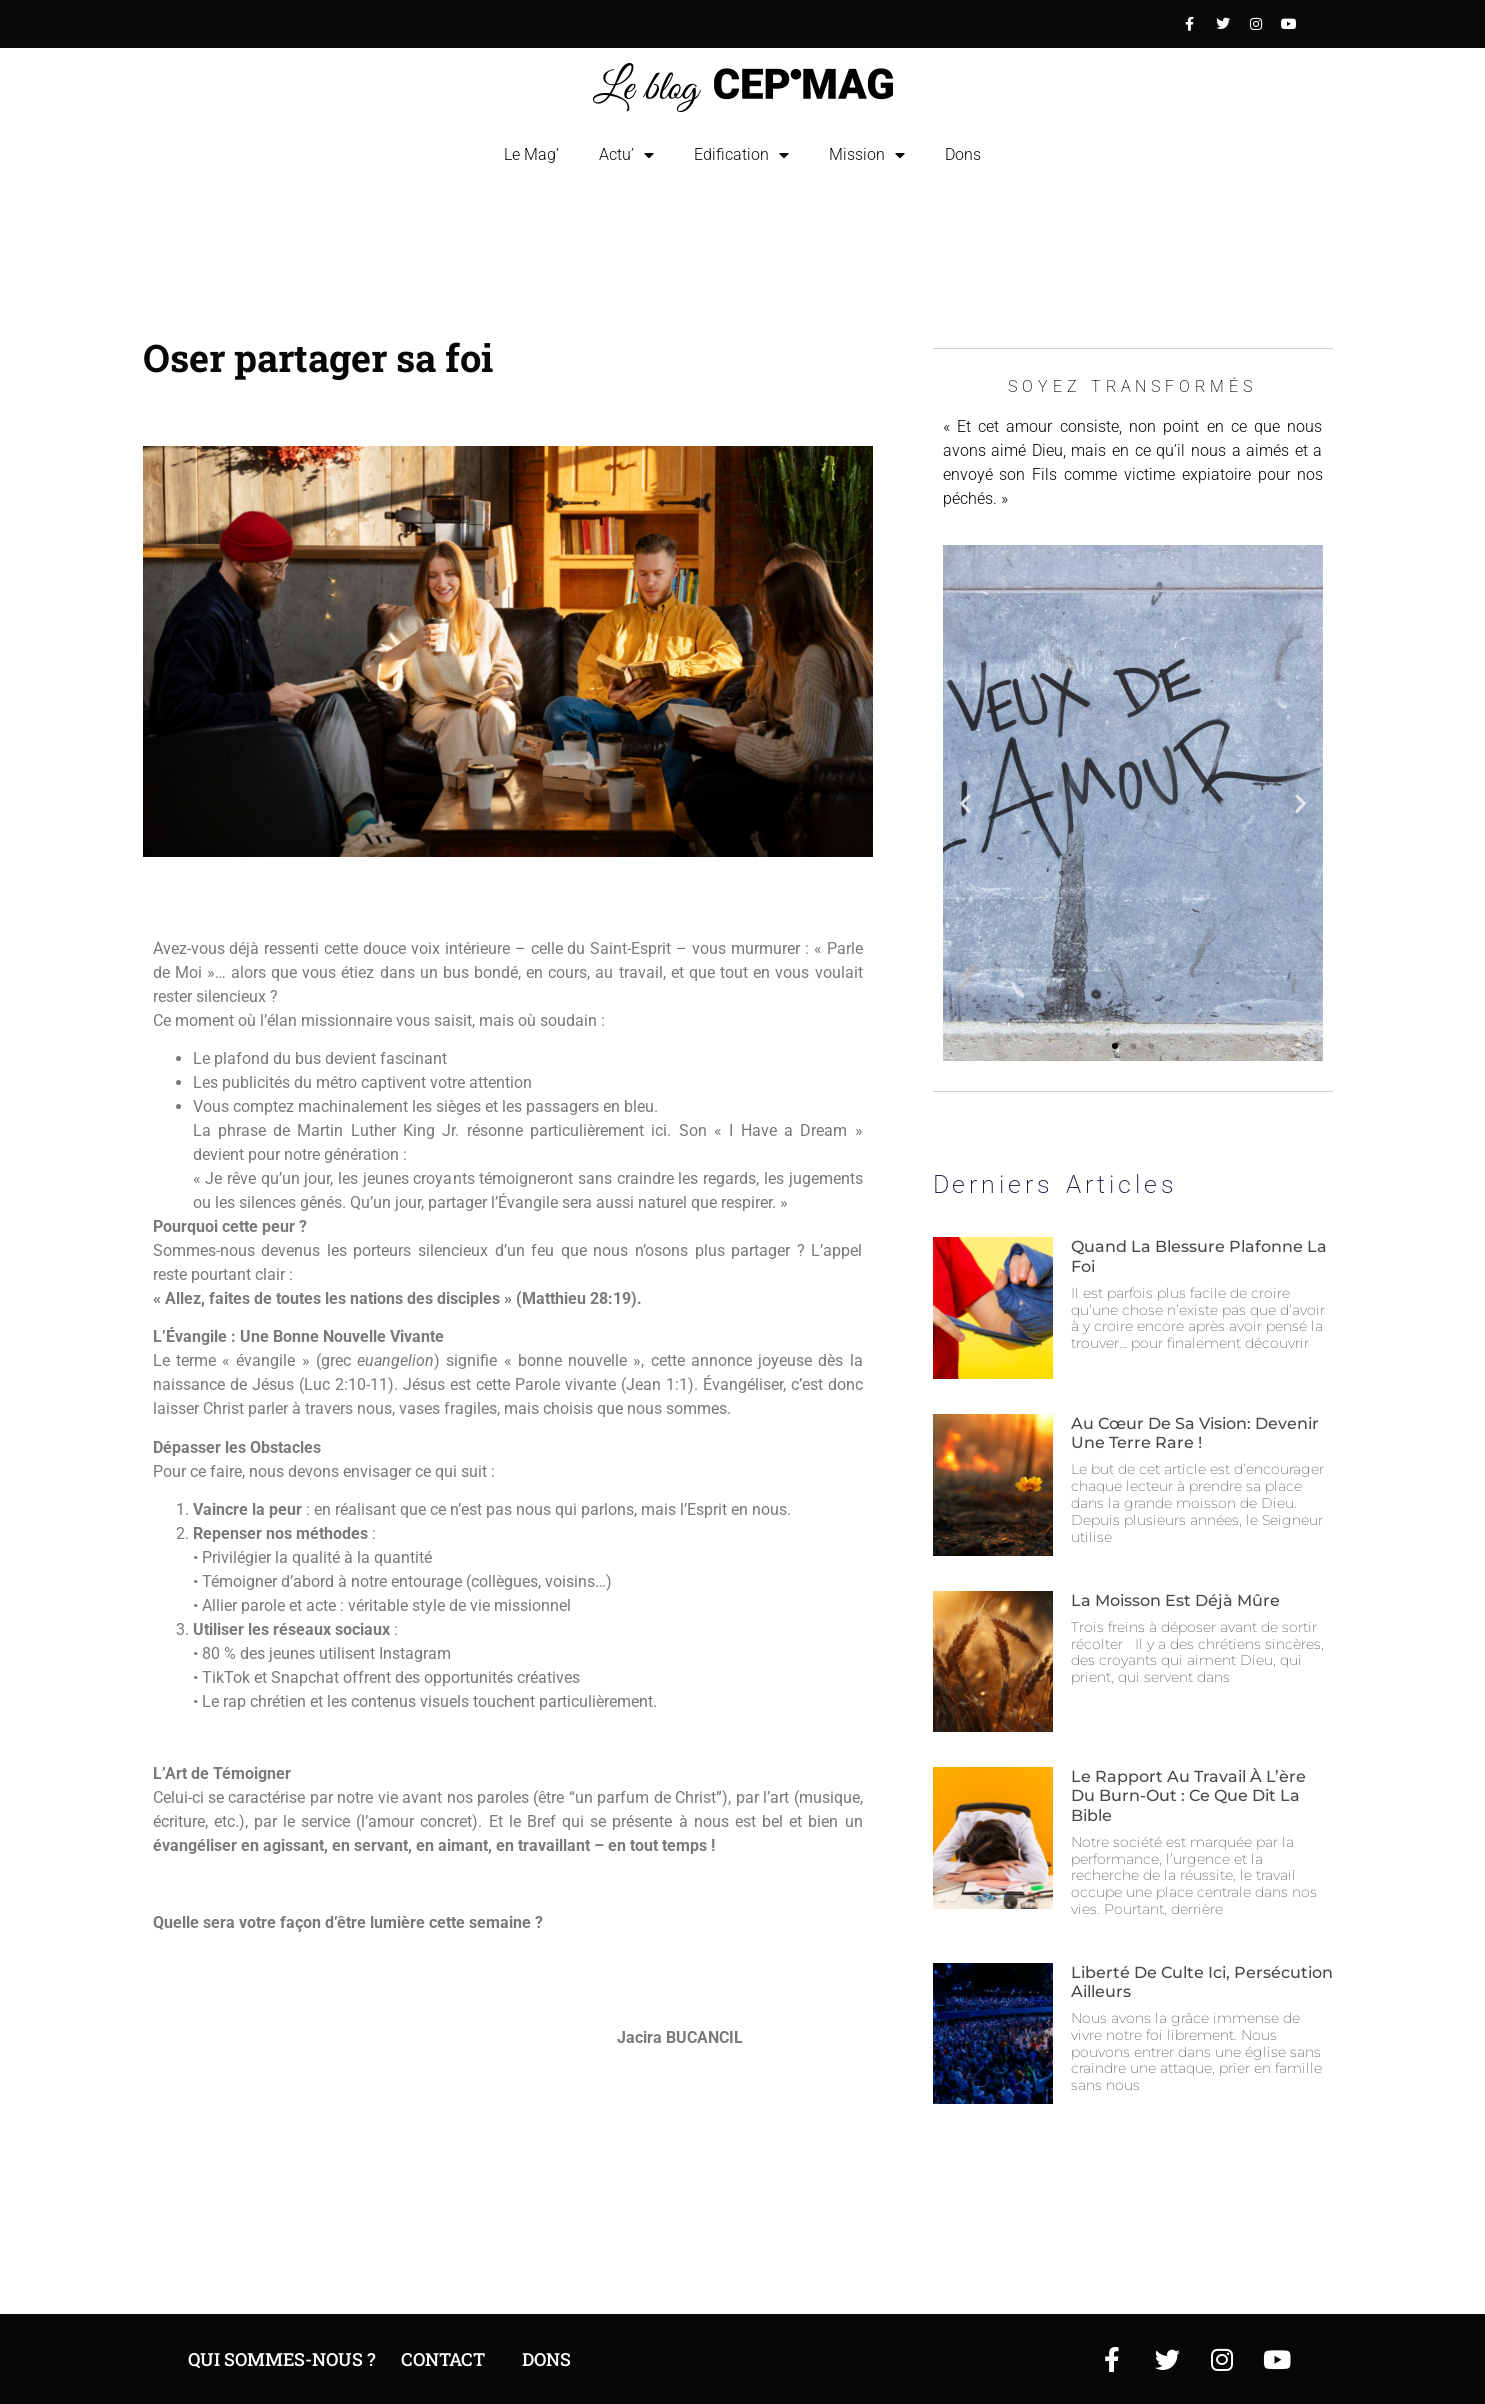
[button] (965, 803)
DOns (546, 2359)
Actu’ (626, 155)
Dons (963, 154)
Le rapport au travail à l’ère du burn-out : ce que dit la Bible (1188, 1795)
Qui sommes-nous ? (282, 2359)
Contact (443, 2359)
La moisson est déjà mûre (1175, 1600)
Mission (867, 155)
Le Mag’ (531, 154)
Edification (741, 155)
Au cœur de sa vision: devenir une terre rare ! (1195, 1433)
